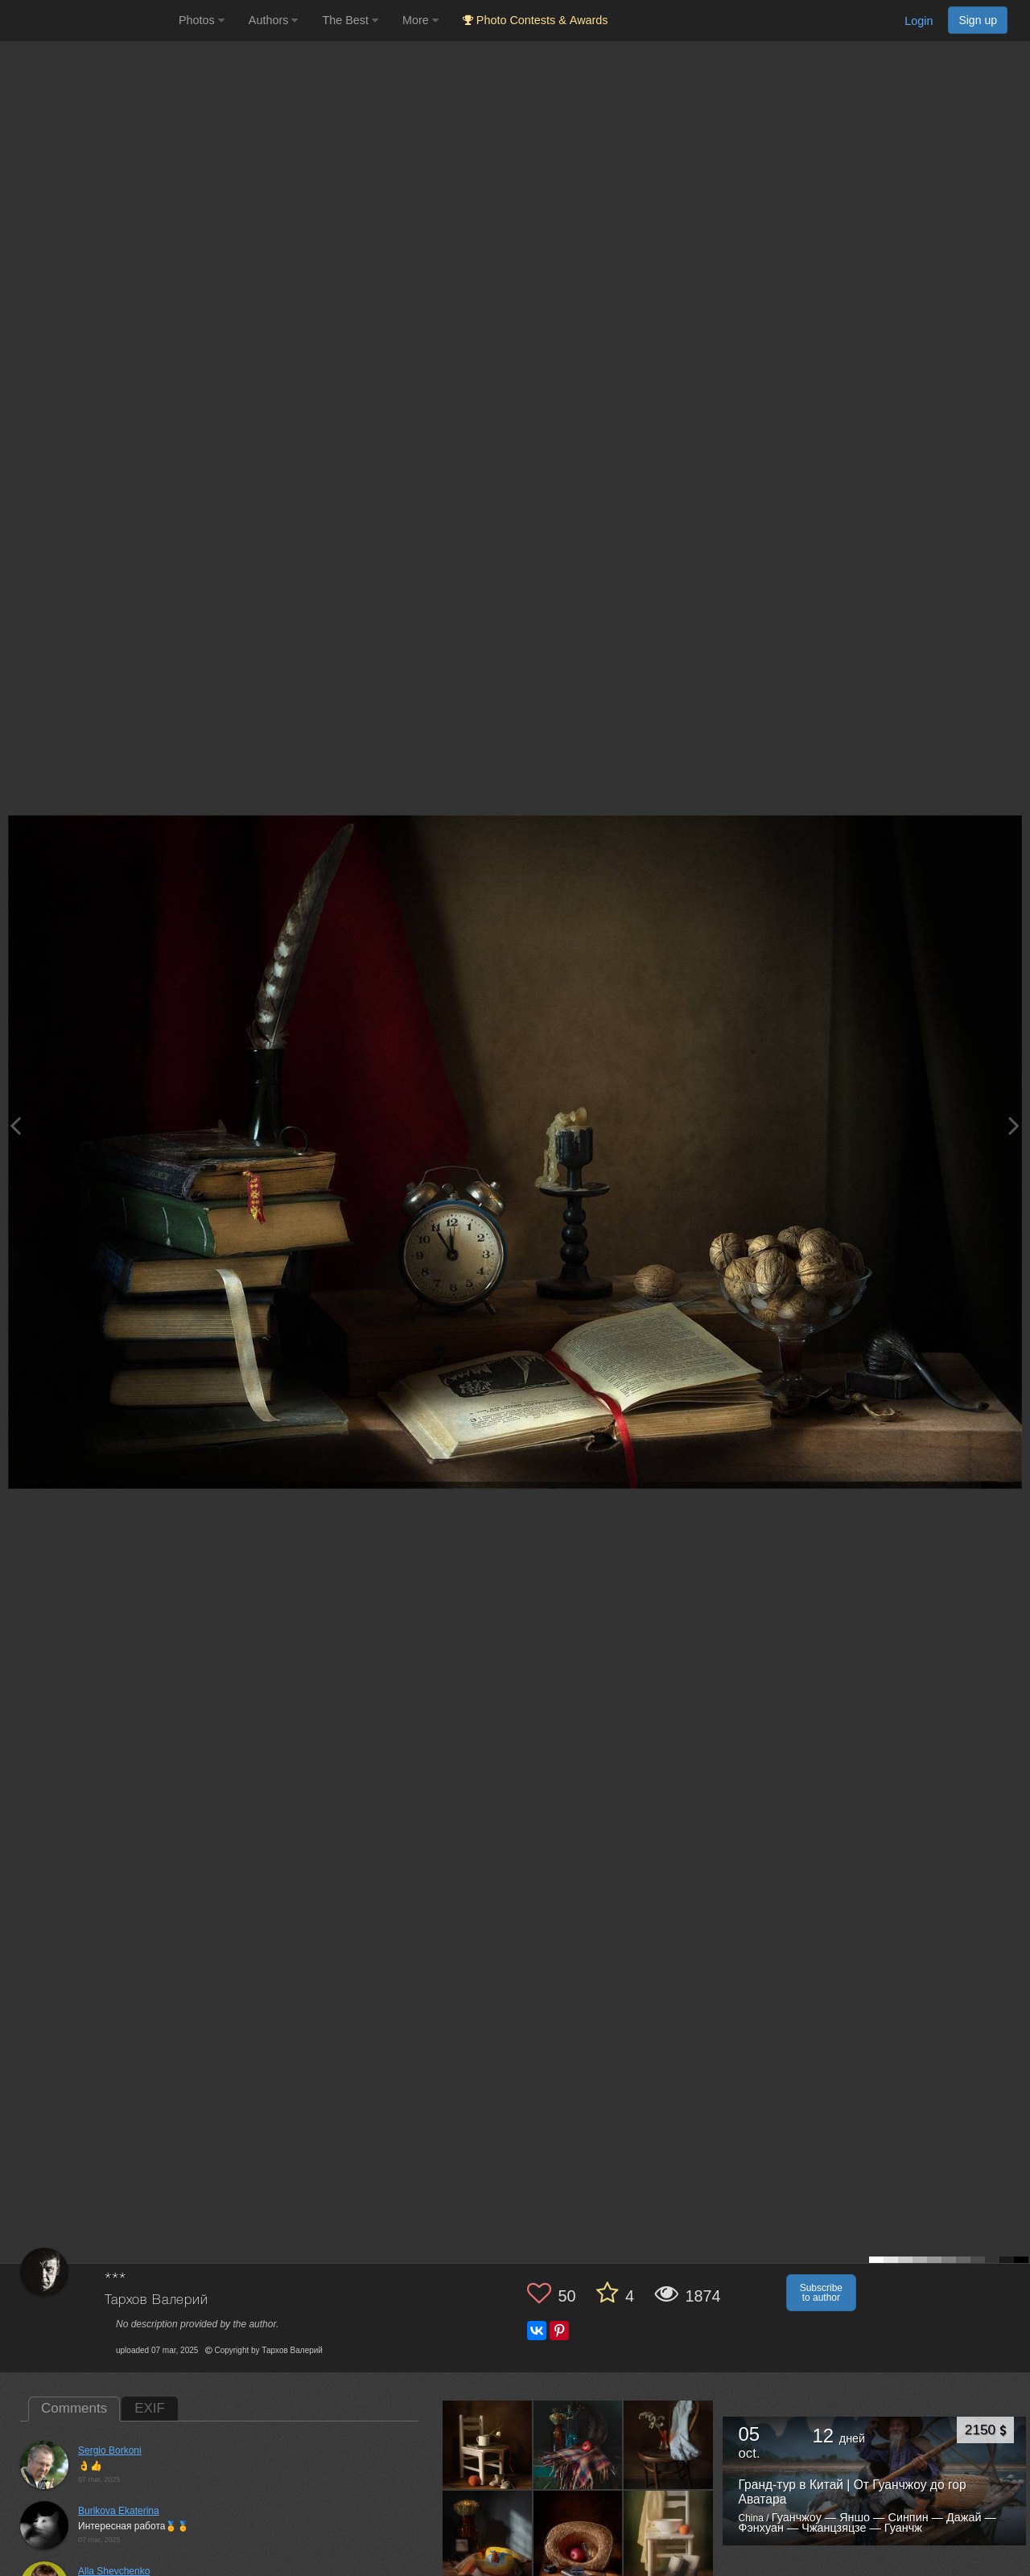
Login (918, 21)
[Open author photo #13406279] (579, 2535)
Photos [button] (202, 20)
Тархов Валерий (156, 2300)
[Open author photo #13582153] (488, 2444)
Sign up (977, 20)
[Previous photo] (15, 1125)
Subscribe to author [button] (821, 2292)
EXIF (149, 2408)
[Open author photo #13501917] (579, 2444)
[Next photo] (1014, 1125)
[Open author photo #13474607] (488, 2535)
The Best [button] (350, 20)
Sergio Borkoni (110, 2450)
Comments (74, 2408)
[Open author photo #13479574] (669, 2444)
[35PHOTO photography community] (87, 20)
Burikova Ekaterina (118, 2510)
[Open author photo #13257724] (669, 2535)
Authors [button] (274, 20)
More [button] (420, 20)
